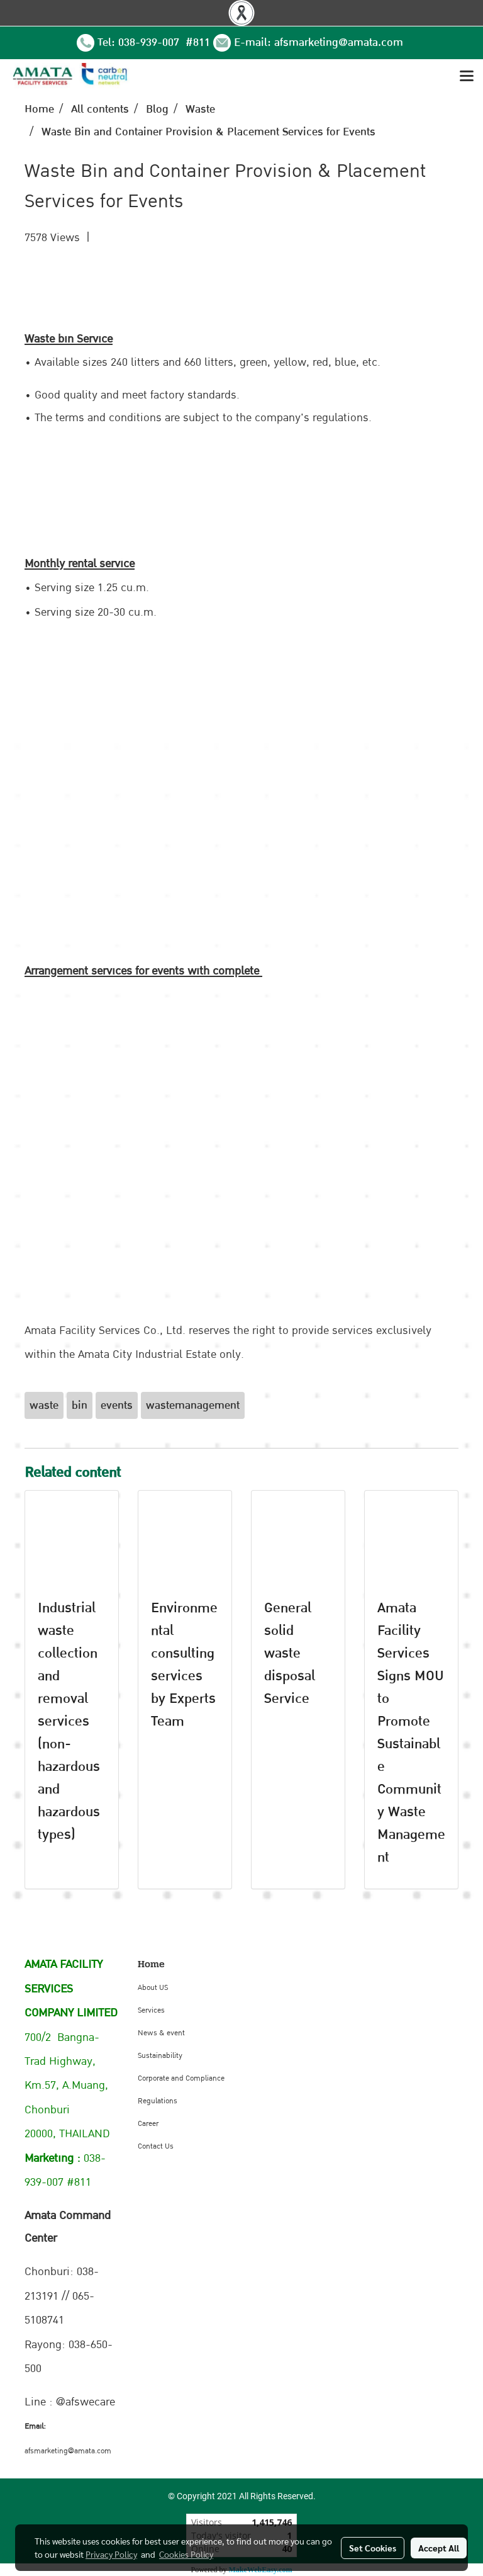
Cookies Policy (186, 2554)
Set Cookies (372, 2547)
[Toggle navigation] (466, 77)
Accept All (438, 2547)
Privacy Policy (111, 2554)
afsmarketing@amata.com (338, 42)
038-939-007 (150, 42)
